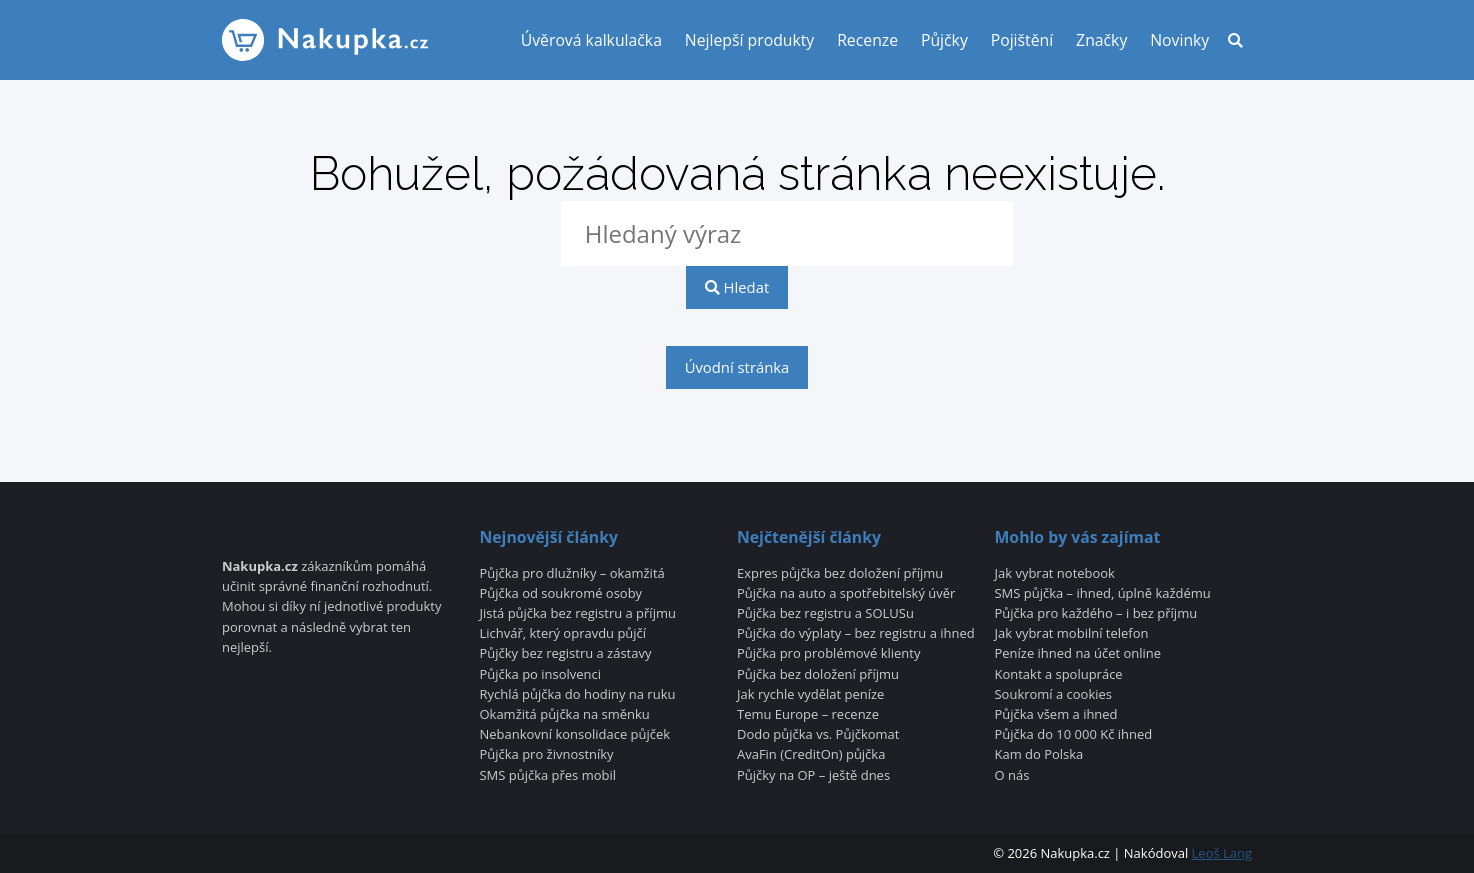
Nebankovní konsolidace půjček (574, 735)
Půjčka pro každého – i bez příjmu (1096, 614)
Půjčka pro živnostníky (546, 755)
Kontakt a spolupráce (1059, 675)
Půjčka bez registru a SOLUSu (825, 614)
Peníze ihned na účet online (1078, 654)
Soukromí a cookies (1054, 695)
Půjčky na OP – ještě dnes (813, 776)
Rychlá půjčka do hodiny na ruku (577, 695)
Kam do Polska (1039, 755)
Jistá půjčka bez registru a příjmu (577, 614)
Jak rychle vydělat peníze (810, 695)
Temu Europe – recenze (808, 715)
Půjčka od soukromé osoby (560, 594)
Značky (1101, 40)
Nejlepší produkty (749, 40)
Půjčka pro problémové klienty (828, 654)
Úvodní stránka (737, 367)
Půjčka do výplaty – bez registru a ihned (856, 634)
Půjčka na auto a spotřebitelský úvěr (846, 594)
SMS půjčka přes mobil (547, 776)
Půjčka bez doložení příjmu (818, 675)
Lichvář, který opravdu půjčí (562, 634)
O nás (1012, 776)
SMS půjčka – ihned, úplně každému (1103, 594)
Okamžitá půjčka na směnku (564, 715)
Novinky (1179, 40)
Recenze (867, 40)
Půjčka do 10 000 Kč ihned (1074, 735)
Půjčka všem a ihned (1056, 715)
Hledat (737, 287)
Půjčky (944, 40)
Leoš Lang (1222, 853)
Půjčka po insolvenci (540, 675)
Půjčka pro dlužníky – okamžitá (571, 574)
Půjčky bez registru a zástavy (565, 654)
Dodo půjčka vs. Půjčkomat (818, 735)
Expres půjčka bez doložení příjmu (840, 574)
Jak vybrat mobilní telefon (1072, 634)
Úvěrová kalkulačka (591, 40)
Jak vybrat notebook (1055, 574)
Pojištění (1022, 40)
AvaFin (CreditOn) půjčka (811, 755)
